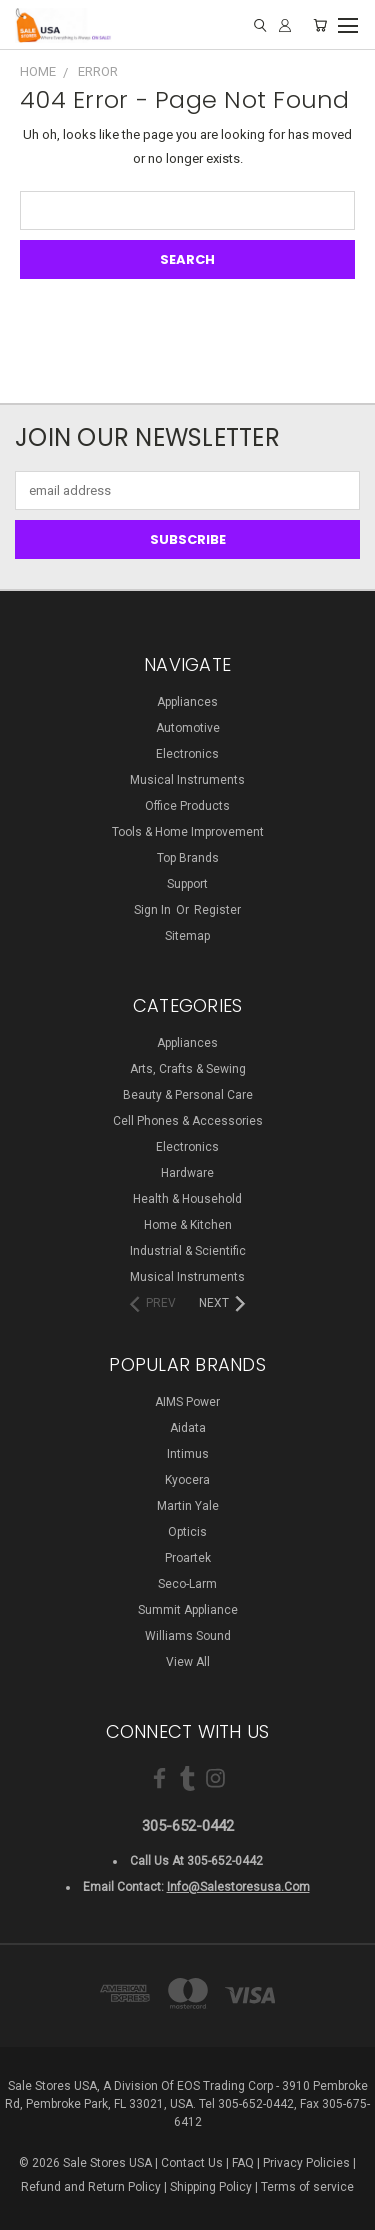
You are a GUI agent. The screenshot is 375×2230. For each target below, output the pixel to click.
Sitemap (187, 936)
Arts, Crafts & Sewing (188, 1069)
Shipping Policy (211, 2187)
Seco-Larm (187, 1584)
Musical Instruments (187, 780)
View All (188, 1662)
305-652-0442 (188, 1826)
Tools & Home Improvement (188, 832)
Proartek (188, 1558)
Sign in (154, 910)
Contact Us (192, 2163)
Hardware (187, 1173)
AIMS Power (187, 1402)
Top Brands (188, 858)
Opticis (187, 1532)
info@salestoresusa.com (238, 1887)
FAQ (243, 2163)
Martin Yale (188, 1506)
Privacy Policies (306, 2163)
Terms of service (307, 2187)
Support (187, 884)
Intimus (188, 1454)
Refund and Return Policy (91, 2187)
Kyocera (187, 1480)
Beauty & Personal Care (188, 1095)
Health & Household (187, 1199)
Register (217, 910)
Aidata (188, 1428)
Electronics (187, 754)
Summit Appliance (188, 1610)
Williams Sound (188, 1636)
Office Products (187, 806)
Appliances (187, 702)
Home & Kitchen (188, 1225)
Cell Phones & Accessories (188, 1121)
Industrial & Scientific (188, 1251)
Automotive (188, 728)
